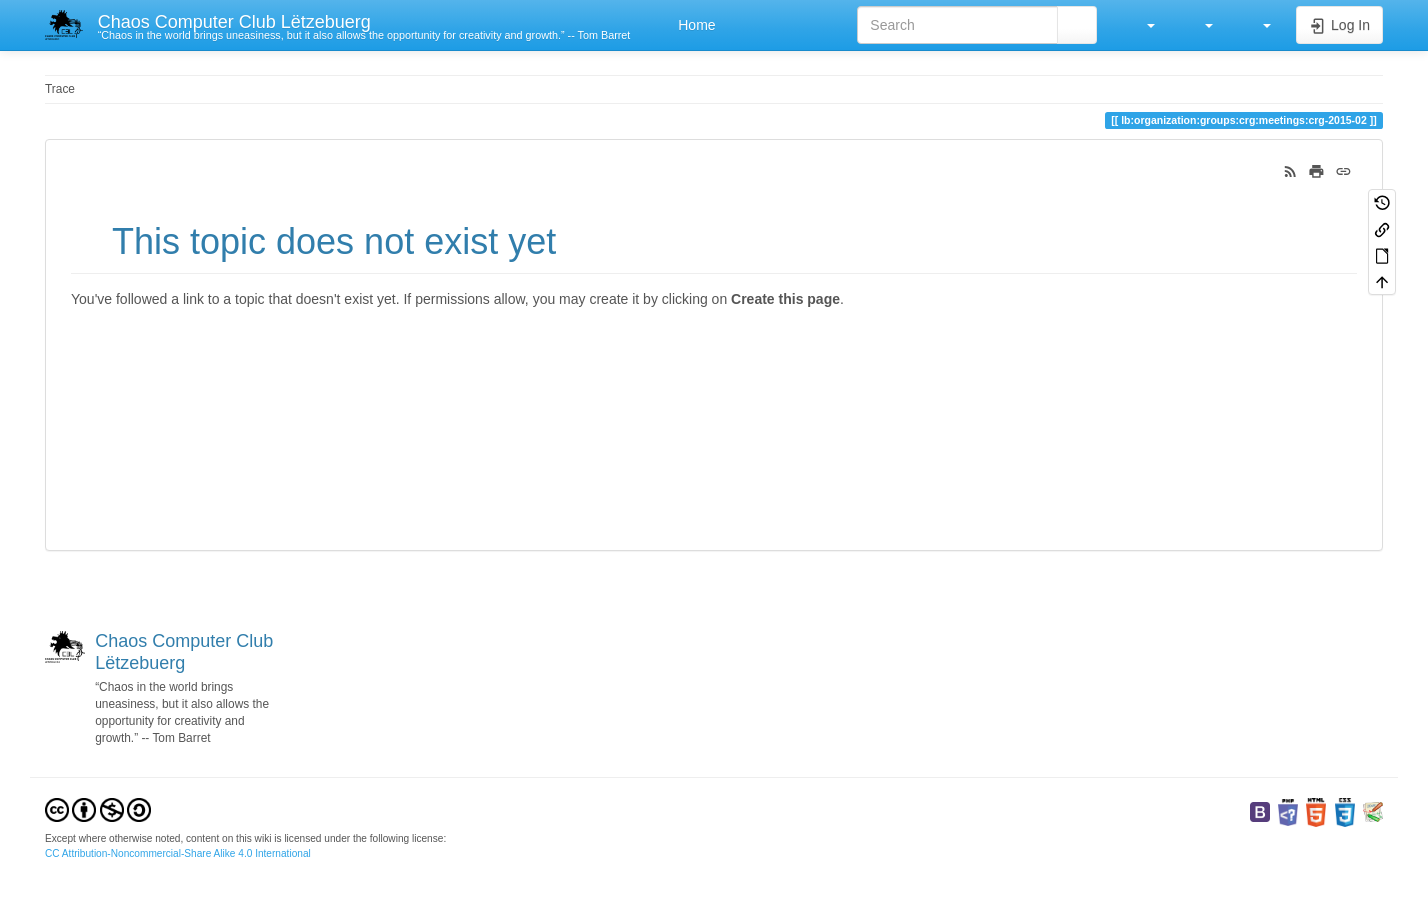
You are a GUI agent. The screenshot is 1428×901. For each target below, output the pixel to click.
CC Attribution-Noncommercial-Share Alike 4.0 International (178, 853)
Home (694, 25)
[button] (1141, 25)
